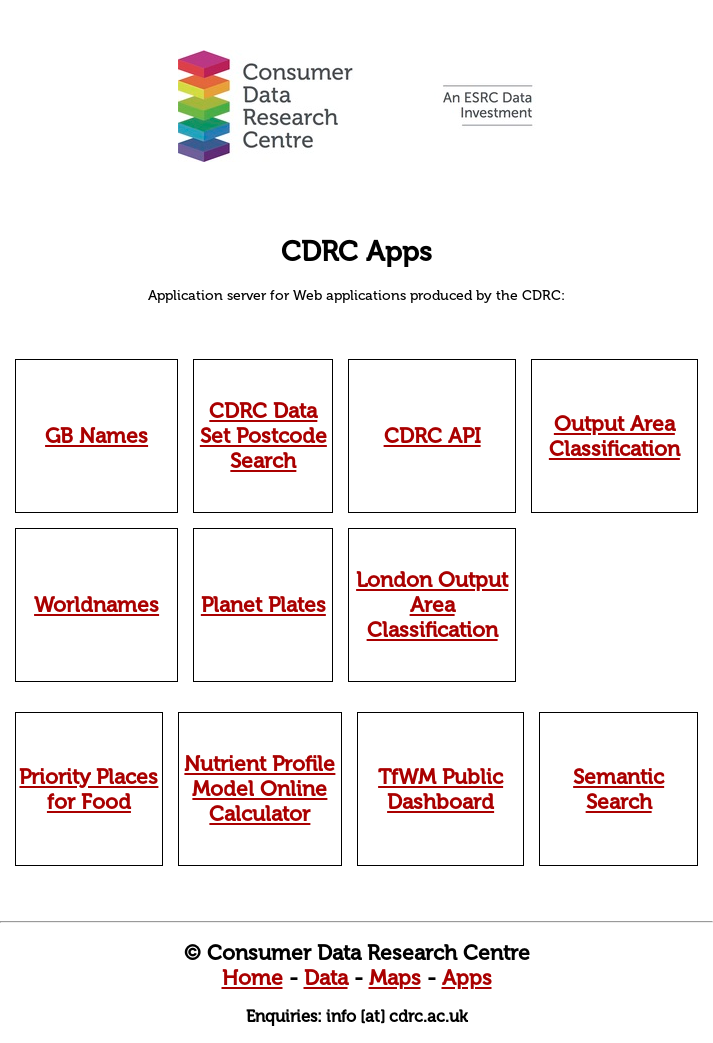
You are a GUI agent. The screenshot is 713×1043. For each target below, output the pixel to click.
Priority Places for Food (88, 789)
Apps (467, 977)
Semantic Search (618, 789)
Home (252, 977)
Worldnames (96, 604)
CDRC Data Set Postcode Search (263, 435)
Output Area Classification (614, 436)
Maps (395, 977)
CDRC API (432, 435)
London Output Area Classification (432, 604)
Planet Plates (263, 604)
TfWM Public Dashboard (440, 789)
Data (326, 977)
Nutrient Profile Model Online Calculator (259, 788)
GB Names (96, 435)
